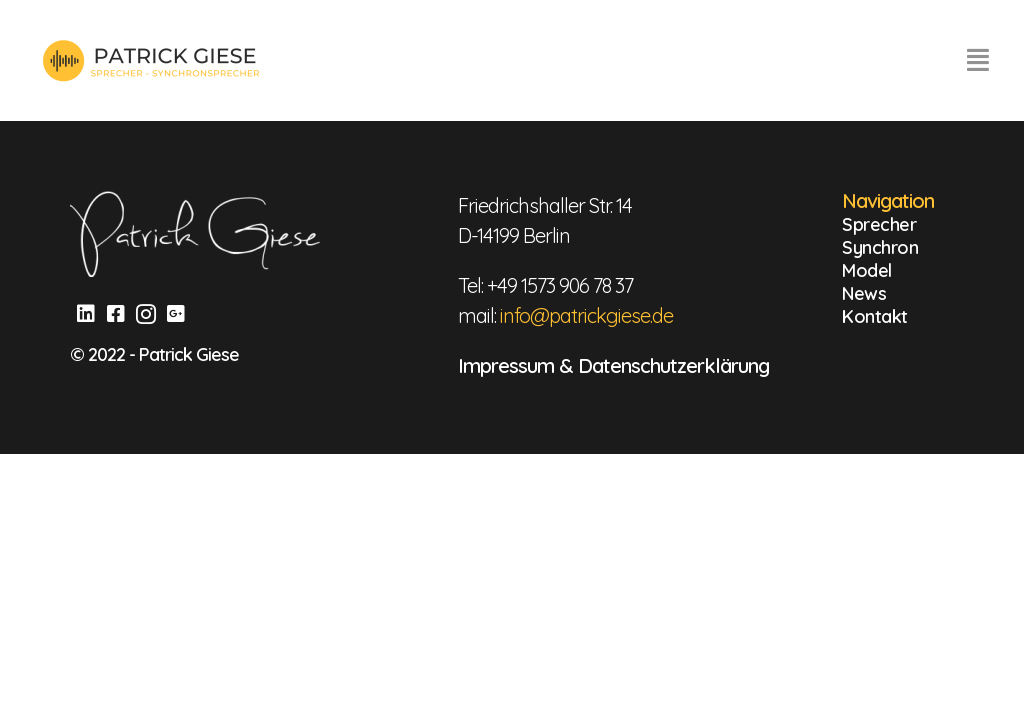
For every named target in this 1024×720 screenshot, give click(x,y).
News (864, 293)
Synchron (880, 247)
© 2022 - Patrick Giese (154, 354)
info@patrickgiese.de (586, 315)
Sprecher (879, 224)
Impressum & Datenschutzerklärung (613, 365)
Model (867, 270)
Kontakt (875, 316)
